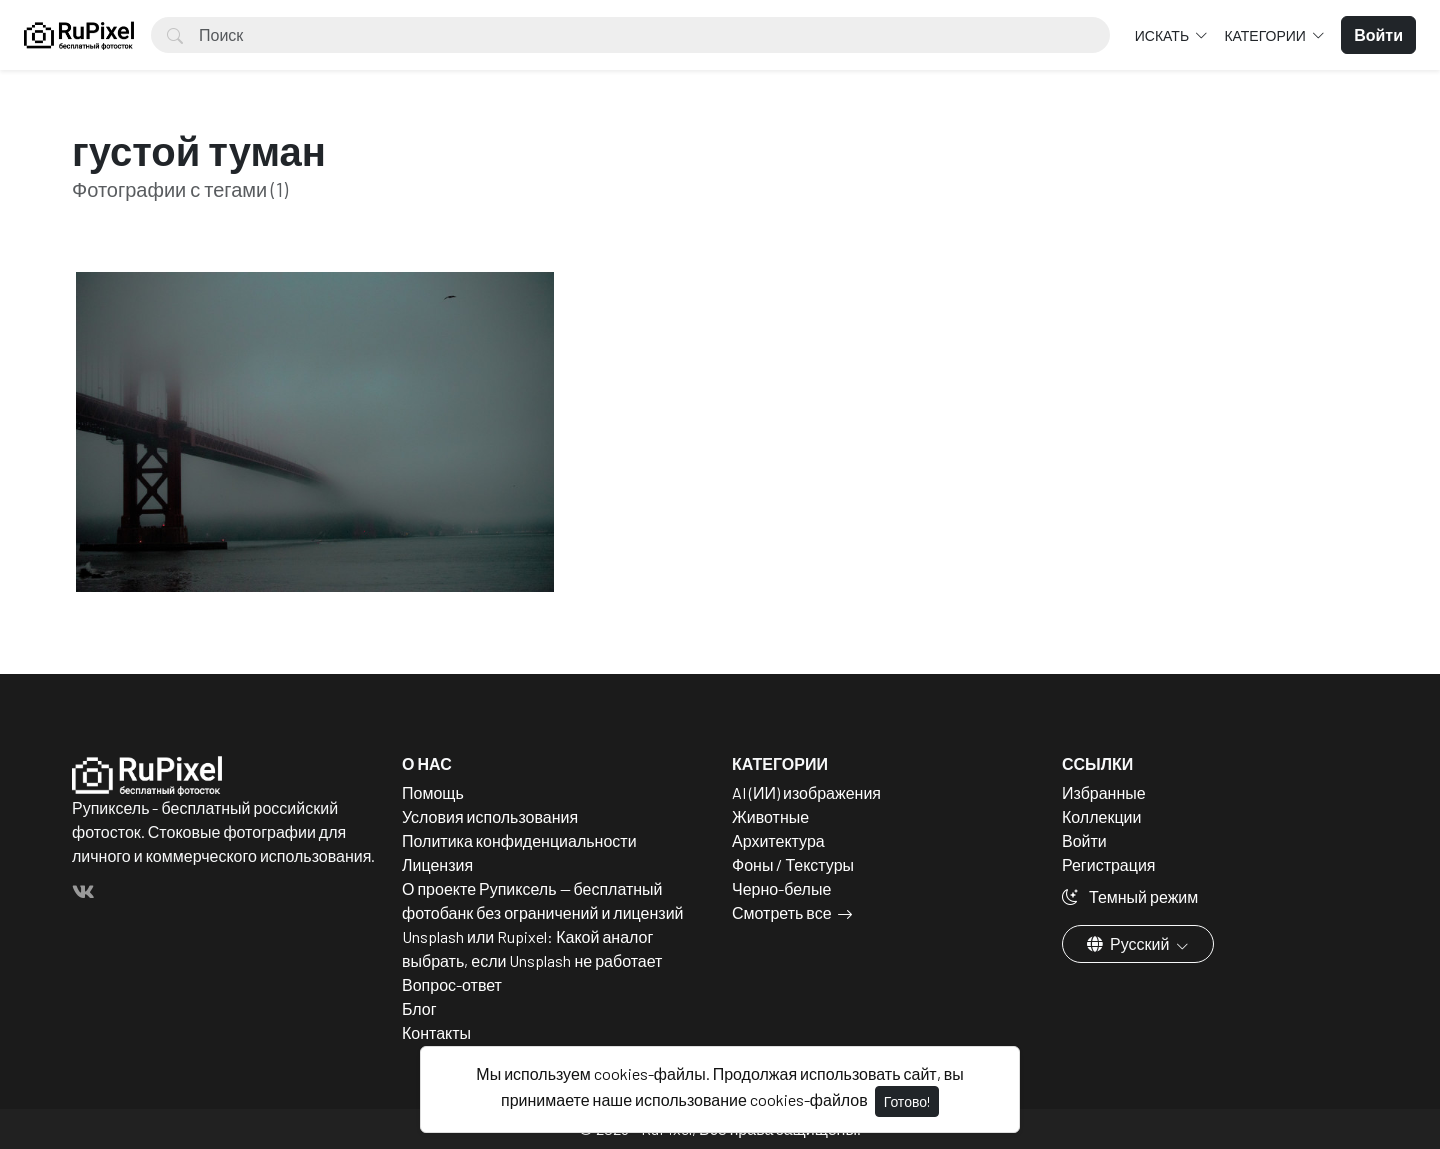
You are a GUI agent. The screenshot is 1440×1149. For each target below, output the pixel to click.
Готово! (907, 1101)
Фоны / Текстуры (793, 864)
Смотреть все (782, 912)
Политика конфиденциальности (519, 840)
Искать (1163, 35)
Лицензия (437, 864)
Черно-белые (781, 888)
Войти (1084, 840)
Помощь (433, 792)
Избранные (1104, 792)
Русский (1129, 943)
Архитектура (778, 840)
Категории (1266, 35)
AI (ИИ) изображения (806, 792)
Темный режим (1130, 896)
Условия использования (490, 816)
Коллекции (1101, 816)
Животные (770, 816)
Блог (419, 1008)
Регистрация (1109, 864)
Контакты (436, 1032)
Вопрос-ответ (452, 984)
